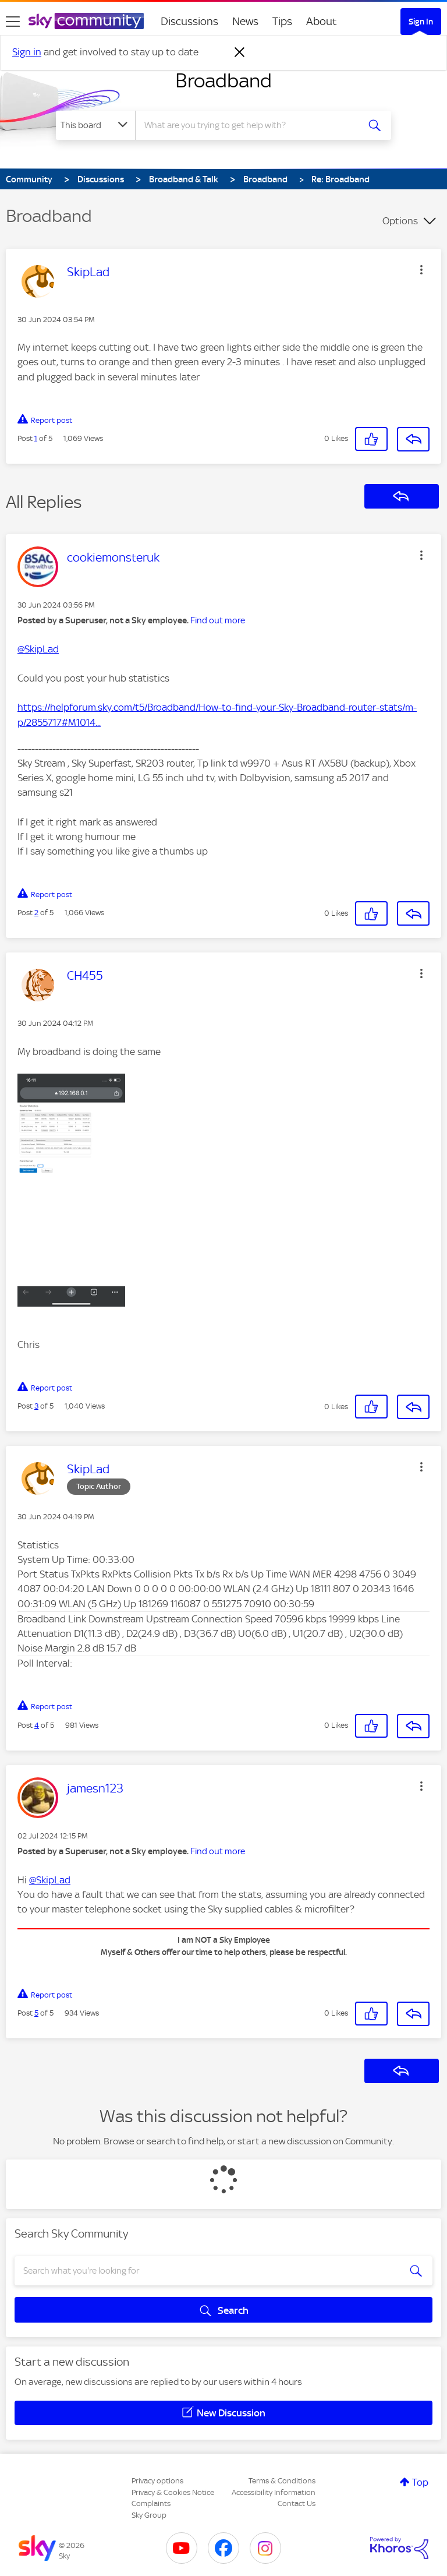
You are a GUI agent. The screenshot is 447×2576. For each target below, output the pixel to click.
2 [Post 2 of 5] (36, 912)
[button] (421, 270)
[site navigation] (13, 21)
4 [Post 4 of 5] (36, 1725)
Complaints (151, 2503)
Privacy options (157, 2480)
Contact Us (296, 2503)
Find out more (217, 620)
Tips (282, 21)
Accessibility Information (273, 2492)
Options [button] (400, 221)
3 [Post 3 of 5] (36, 1406)
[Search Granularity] (95, 125)
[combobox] (251, 125)
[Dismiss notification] (239, 52)
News (245, 21)
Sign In (421, 21)
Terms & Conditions (282, 2480)
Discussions (189, 21)
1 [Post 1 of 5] (35, 438)
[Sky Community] (86, 21)
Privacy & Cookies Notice (173, 2492)
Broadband (223, 80)
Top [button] (420, 2482)
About (321, 21)
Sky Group (149, 2515)
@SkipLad (38, 649)
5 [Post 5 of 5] (36, 2013)
